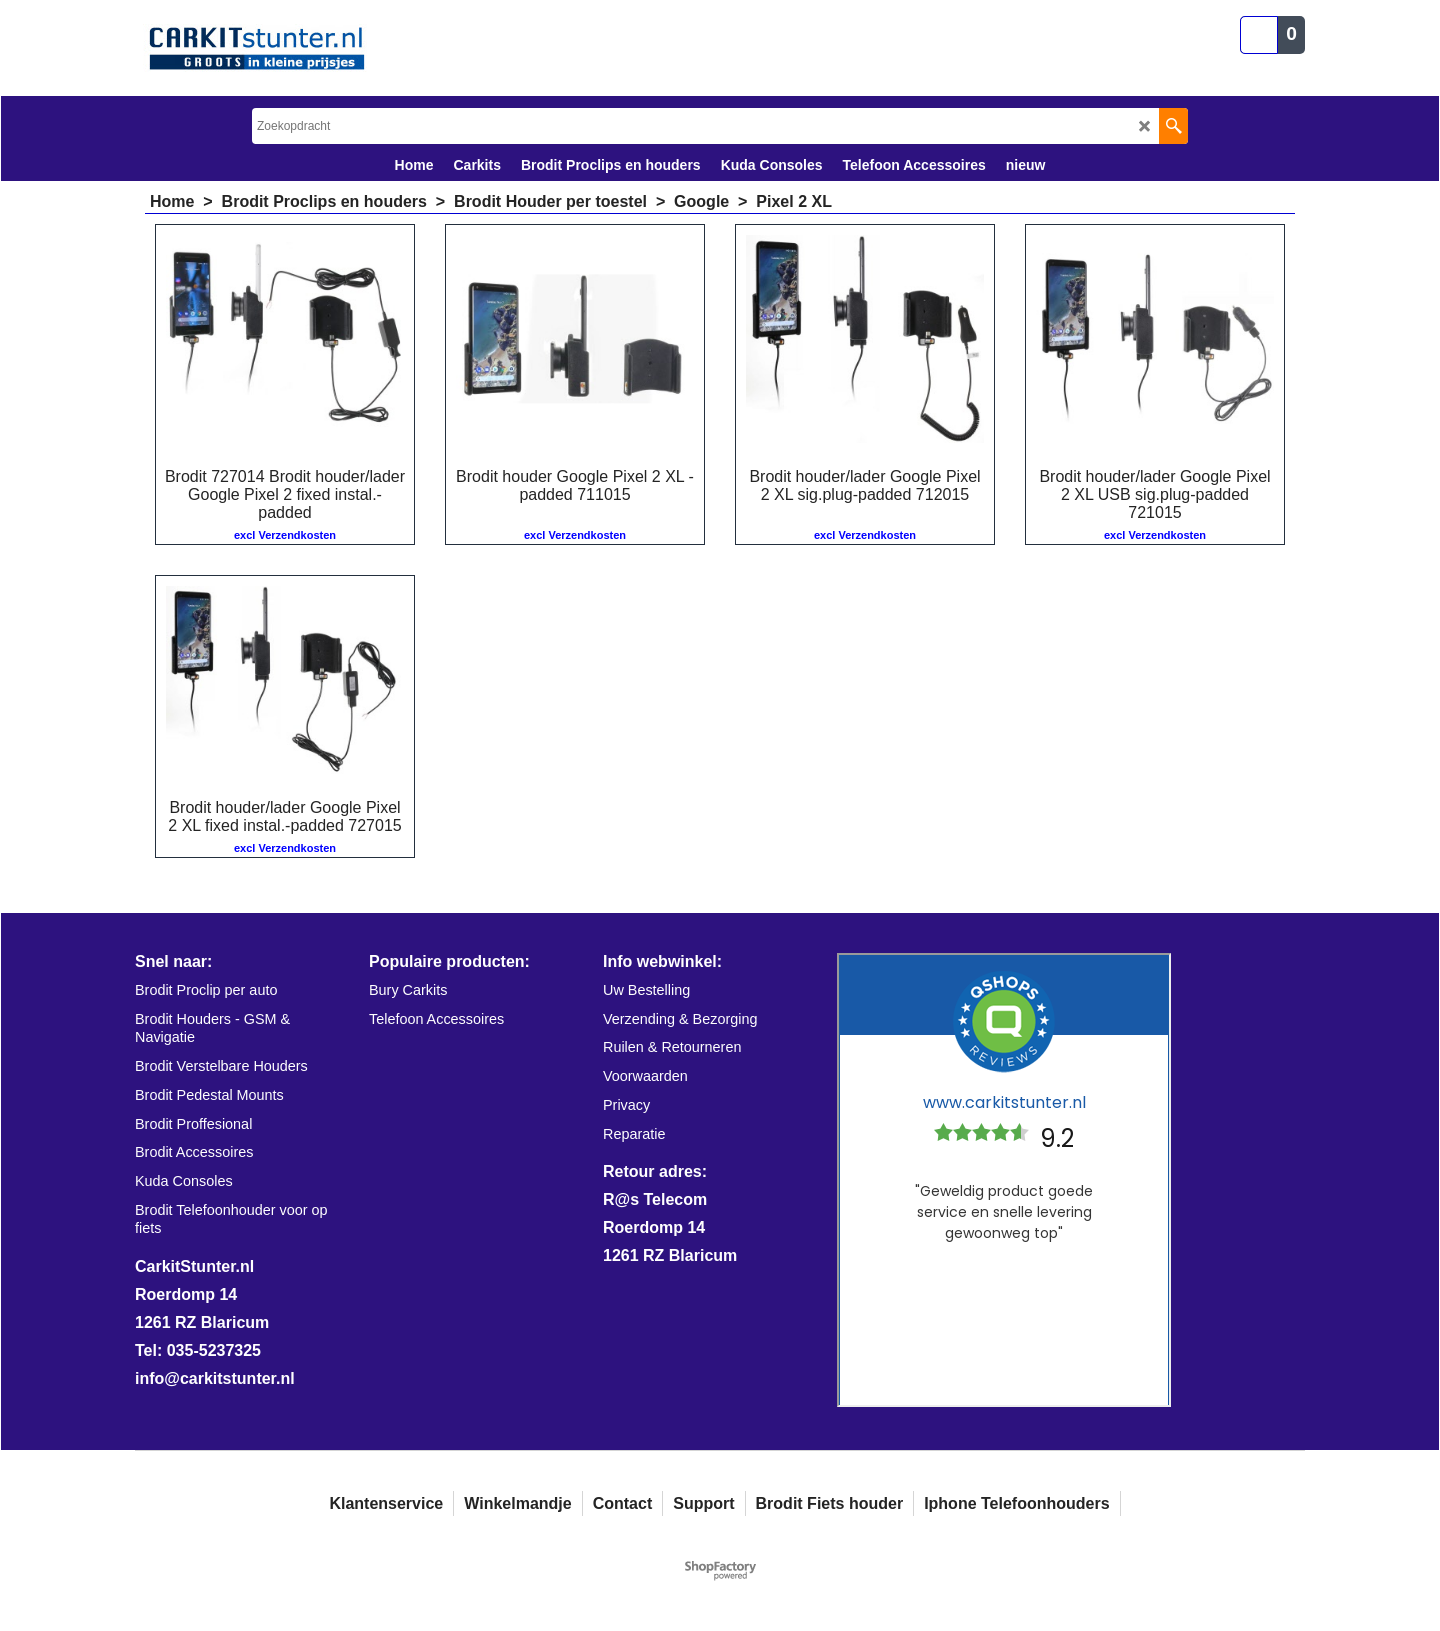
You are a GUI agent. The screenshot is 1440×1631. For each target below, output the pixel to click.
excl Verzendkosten (285, 535)
